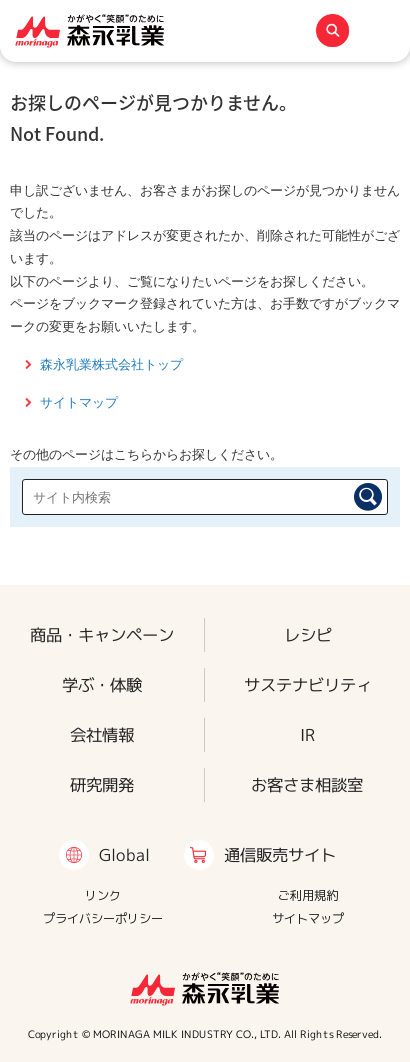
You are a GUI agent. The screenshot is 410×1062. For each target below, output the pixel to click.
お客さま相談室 (307, 784)
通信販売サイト (280, 854)
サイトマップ (79, 402)
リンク (103, 895)
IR (307, 734)
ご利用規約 (308, 895)
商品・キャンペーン (102, 634)
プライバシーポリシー (103, 918)
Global (124, 854)
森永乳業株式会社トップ (111, 364)
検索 (368, 497)
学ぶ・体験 (102, 684)
